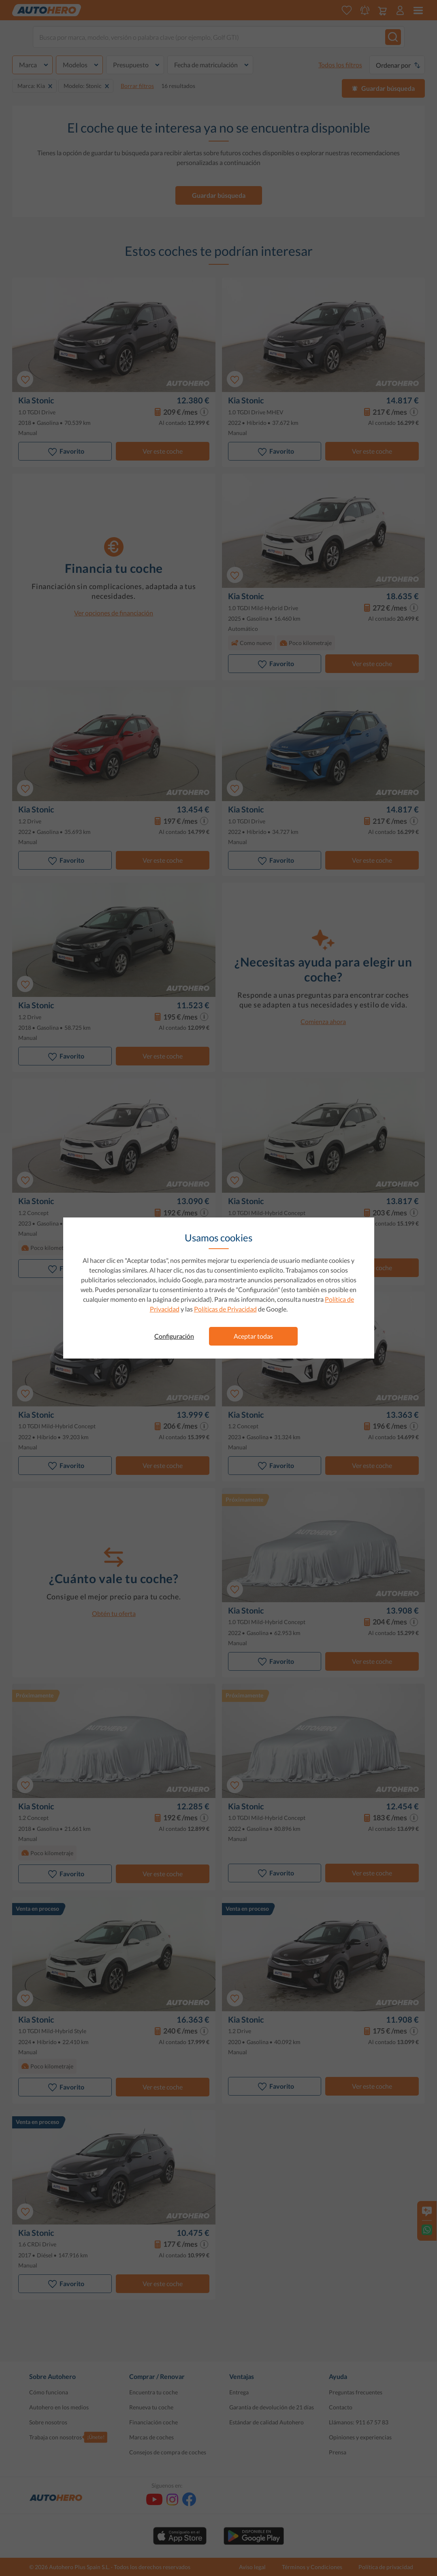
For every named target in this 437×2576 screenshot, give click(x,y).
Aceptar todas (253, 1336)
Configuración (174, 1336)
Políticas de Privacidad (225, 1309)
